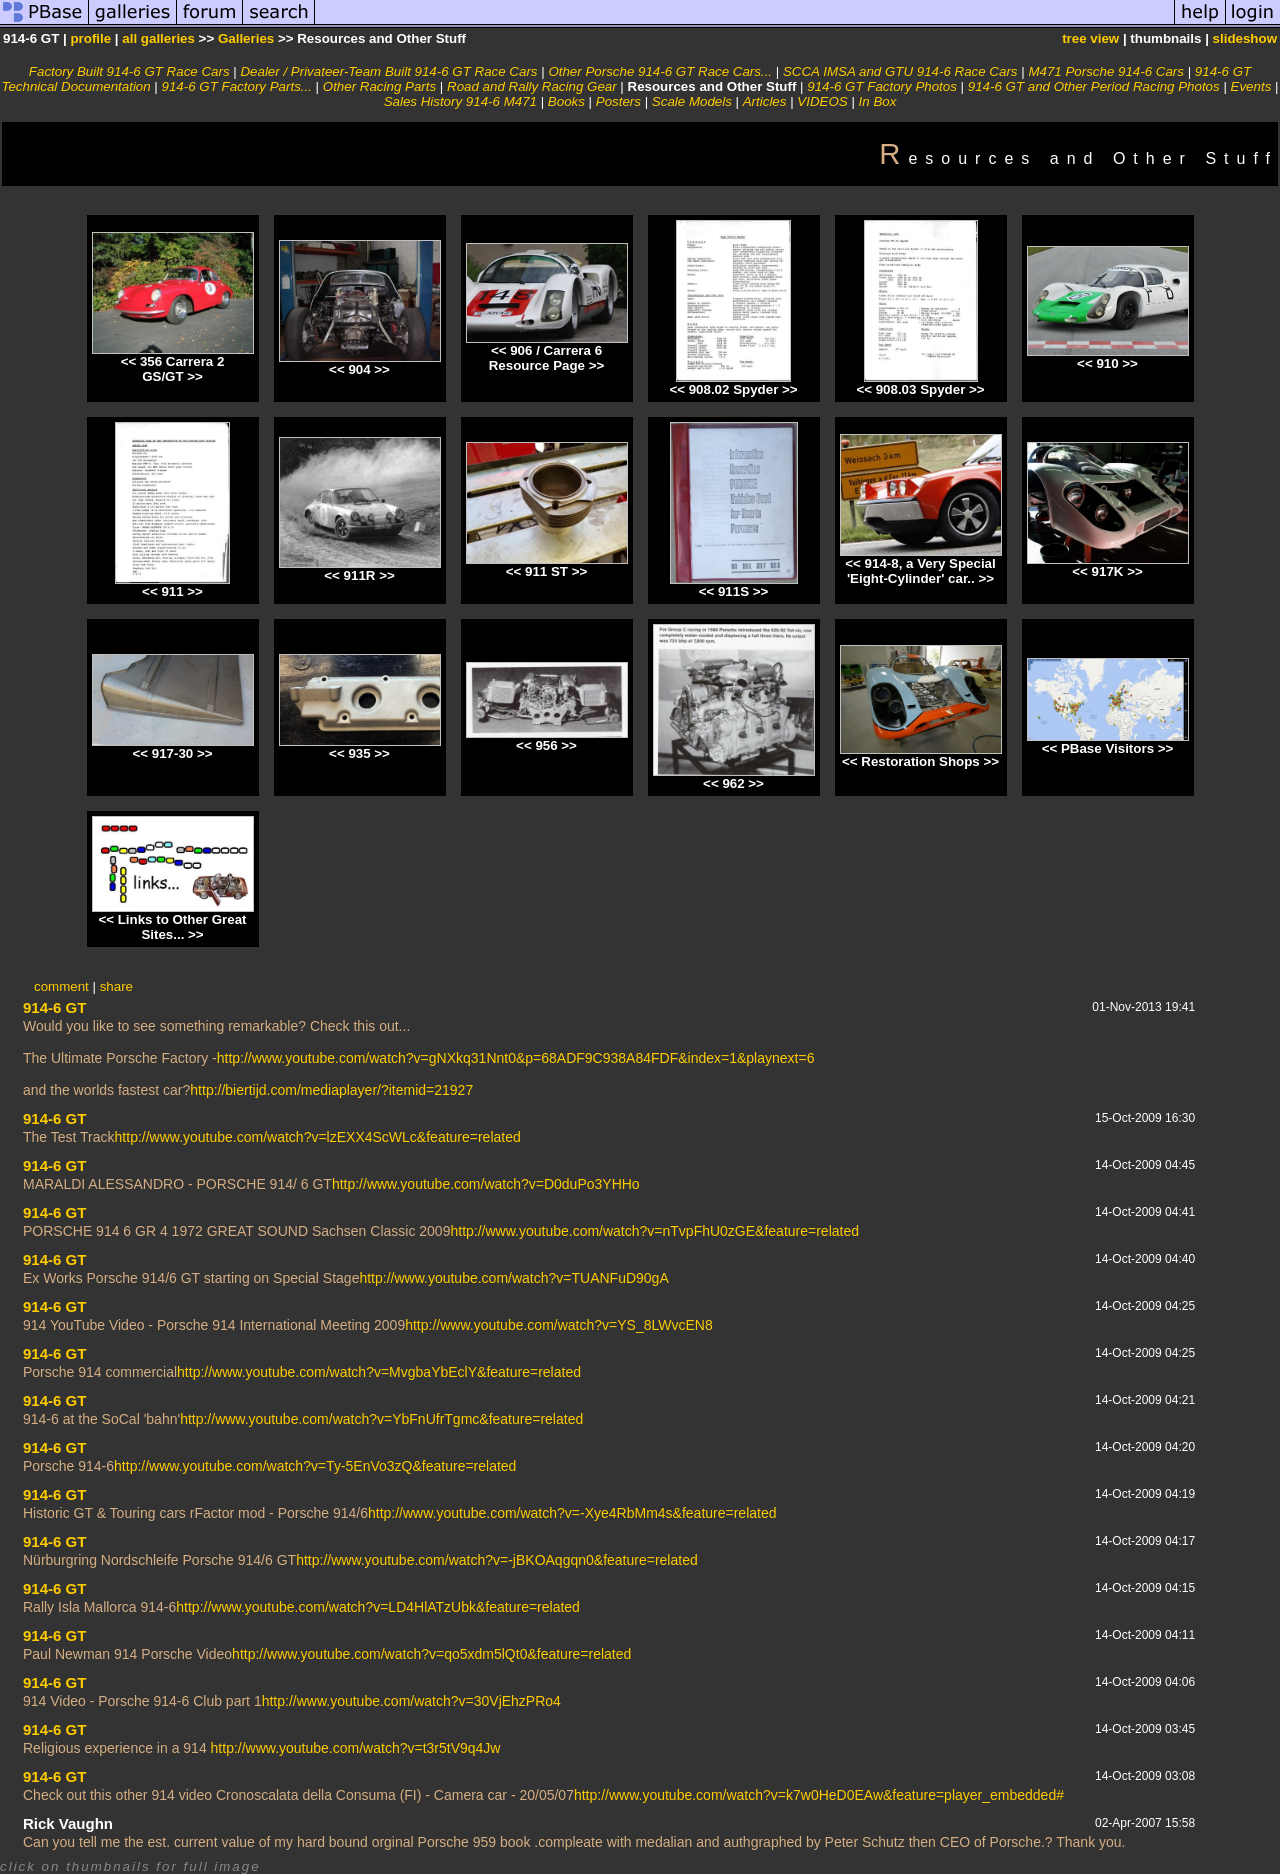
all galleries (158, 38)
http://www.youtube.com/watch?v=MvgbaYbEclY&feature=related (379, 1372)
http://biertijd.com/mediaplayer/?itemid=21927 (331, 1090)
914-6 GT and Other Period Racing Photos (1094, 86)
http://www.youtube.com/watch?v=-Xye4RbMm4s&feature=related (572, 1513)
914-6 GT (54, 1007)
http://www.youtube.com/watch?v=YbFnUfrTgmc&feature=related (381, 1419)
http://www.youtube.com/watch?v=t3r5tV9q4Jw (356, 1748)
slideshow (1245, 38)
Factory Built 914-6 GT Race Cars (129, 71)
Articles (765, 101)
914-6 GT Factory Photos (882, 86)
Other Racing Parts (379, 86)
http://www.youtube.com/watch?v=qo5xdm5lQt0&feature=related (431, 1654)
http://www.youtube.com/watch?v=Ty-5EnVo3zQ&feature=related (315, 1466)
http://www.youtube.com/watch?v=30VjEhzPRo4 (411, 1701)
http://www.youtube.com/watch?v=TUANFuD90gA (513, 1278)
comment (61, 986)
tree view (1090, 38)
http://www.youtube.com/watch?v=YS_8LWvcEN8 (559, 1325)
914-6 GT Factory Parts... (237, 86)
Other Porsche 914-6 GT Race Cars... (660, 71)
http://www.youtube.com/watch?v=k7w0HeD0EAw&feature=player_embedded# (819, 1795)
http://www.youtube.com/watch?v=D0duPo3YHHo (486, 1184)
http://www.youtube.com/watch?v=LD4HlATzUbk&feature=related (378, 1607)
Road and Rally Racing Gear (532, 86)
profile (90, 38)
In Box (878, 101)
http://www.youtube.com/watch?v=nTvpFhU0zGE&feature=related (654, 1231)
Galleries (246, 38)
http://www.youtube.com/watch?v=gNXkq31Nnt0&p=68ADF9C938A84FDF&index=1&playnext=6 (516, 1058)
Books (566, 101)
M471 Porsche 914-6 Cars (1106, 71)
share (116, 986)
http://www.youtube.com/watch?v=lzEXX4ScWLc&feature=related (318, 1137)
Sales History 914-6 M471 (460, 101)
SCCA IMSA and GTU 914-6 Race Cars (900, 71)
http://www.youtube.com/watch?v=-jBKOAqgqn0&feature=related (497, 1560)
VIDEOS (822, 101)
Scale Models (692, 101)
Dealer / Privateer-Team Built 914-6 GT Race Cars (388, 71)
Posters (618, 101)
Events (1251, 86)
